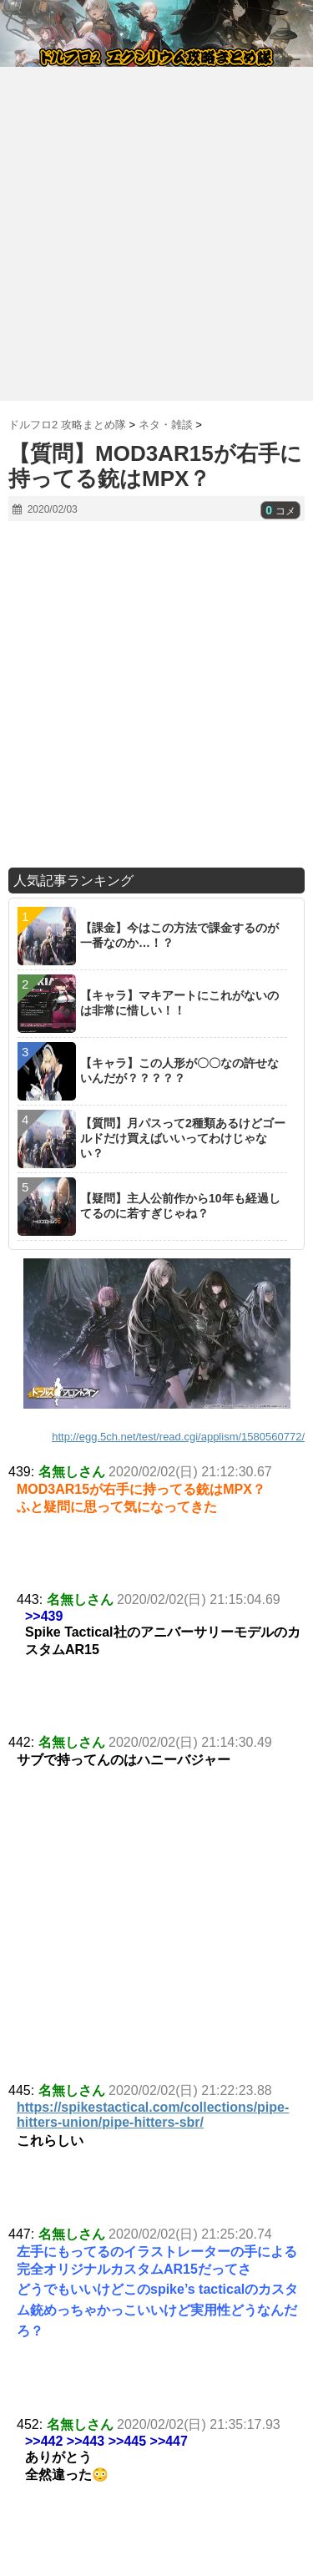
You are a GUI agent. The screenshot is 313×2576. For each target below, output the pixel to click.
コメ (280, 511)
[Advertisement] (156, 227)
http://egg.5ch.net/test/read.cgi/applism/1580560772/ (178, 1436)
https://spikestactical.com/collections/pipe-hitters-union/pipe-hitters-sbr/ (153, 2114)
